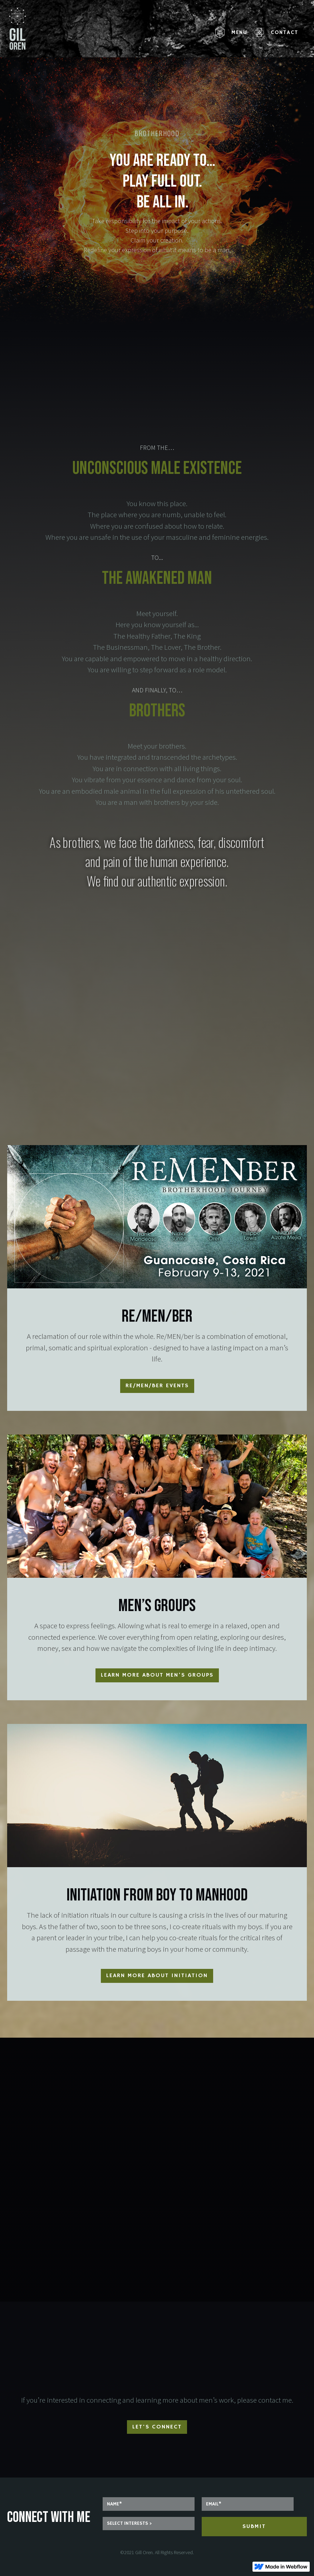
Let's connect (157, 2427)
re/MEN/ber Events (157, 1385)
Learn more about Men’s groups (157, 1675)
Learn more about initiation (157, 1975)
